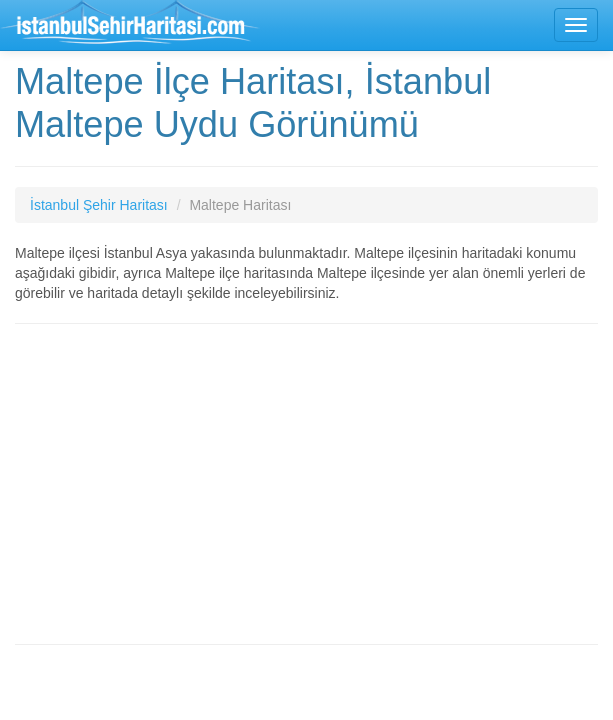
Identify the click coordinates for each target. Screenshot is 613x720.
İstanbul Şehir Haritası (99, 205)
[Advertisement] (306, 484)
